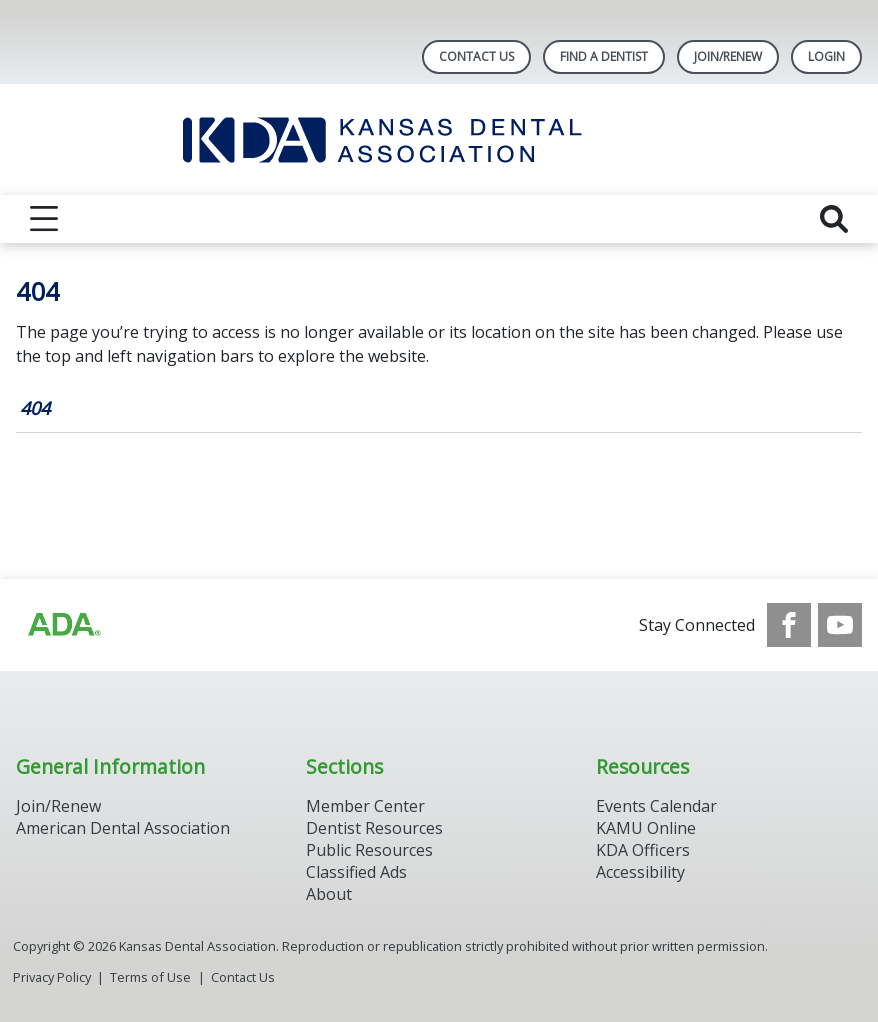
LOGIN (826, 56)
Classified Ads (356, 872)
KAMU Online (646, 828)
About (329, 894)
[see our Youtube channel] (840, 625)
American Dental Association (123, 828)
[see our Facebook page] (789, 625)
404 (35, 408)
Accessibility (640, 872)
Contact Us (476, 56)
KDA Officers (643, 850)
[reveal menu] (44, 219)
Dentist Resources (374, 828)
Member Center (365, 806)
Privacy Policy (52, 977)
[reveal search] (834, 219)
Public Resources (369, 850)
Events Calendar (656, 806)
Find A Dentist (604, 56)
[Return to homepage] (439, 139)
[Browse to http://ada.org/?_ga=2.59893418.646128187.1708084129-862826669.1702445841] (63, 625)
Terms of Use (150, 977)
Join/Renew (728, 56)
